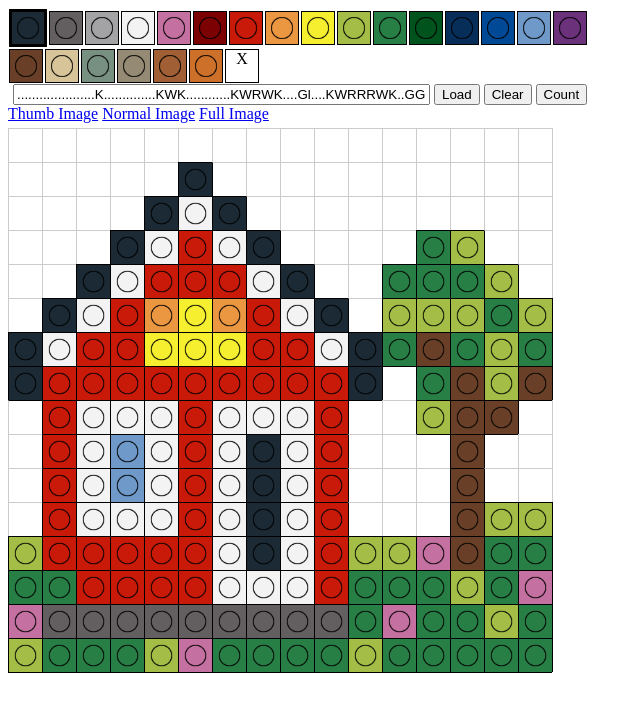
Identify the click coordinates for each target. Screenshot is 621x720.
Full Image (234, 113)
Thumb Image (53, 113)
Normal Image (148, 113)
